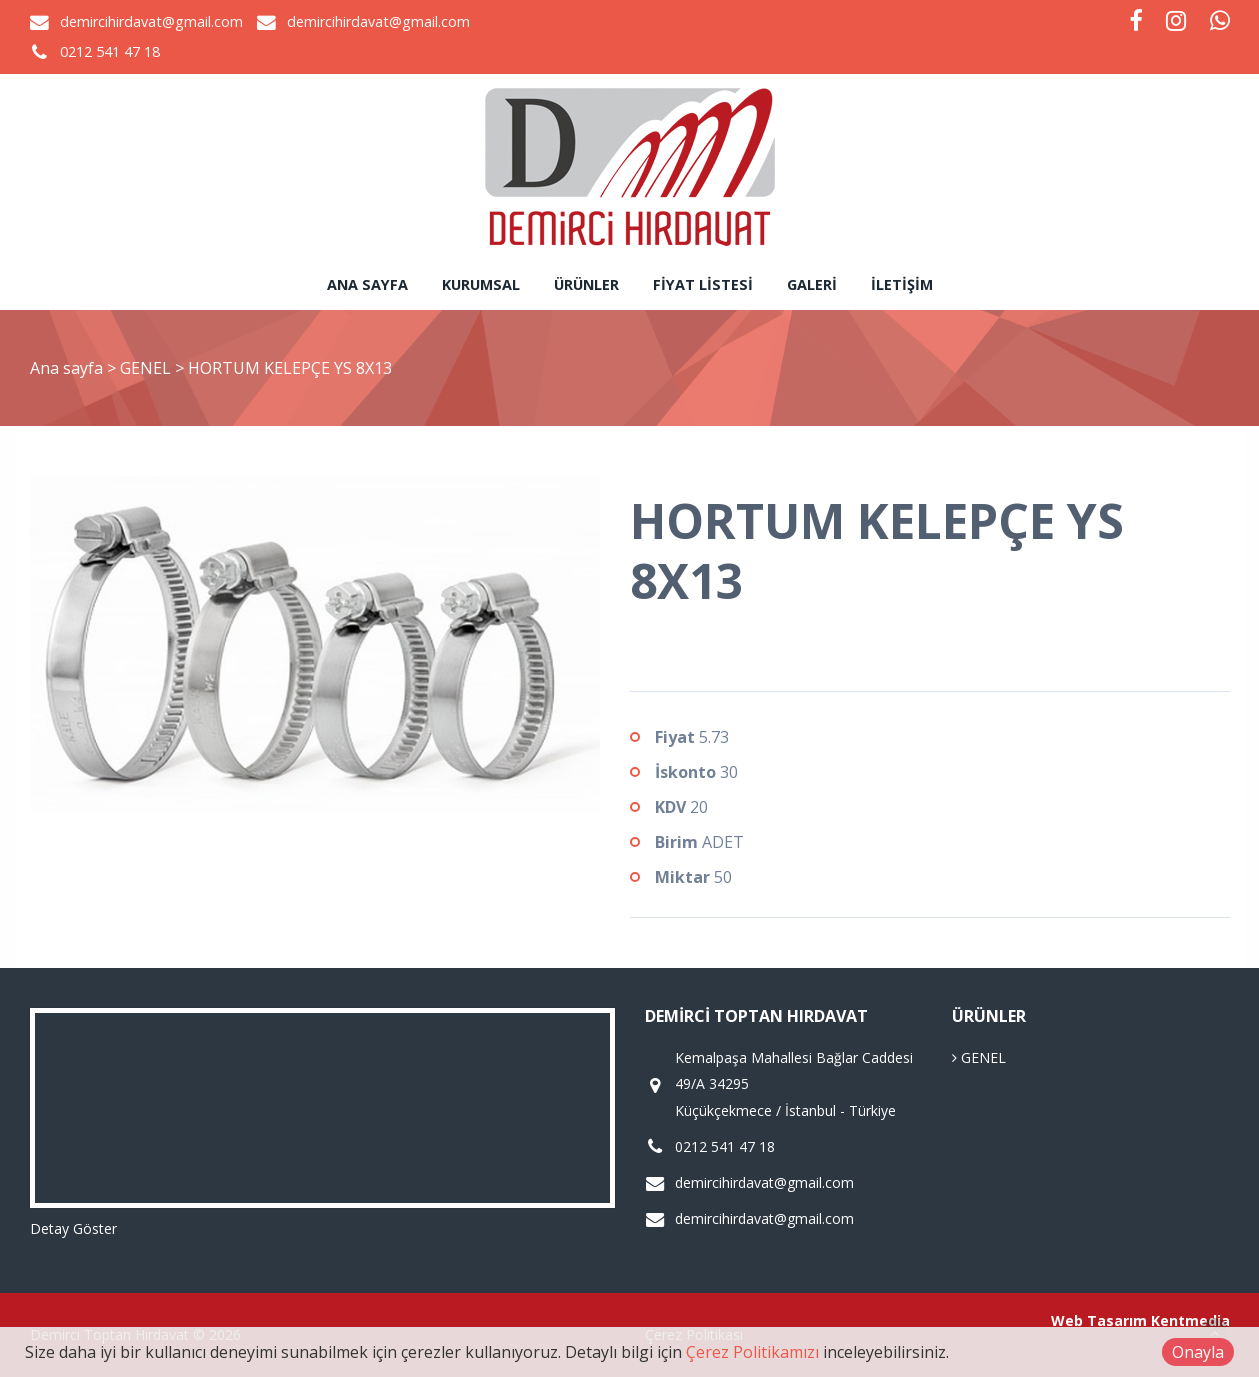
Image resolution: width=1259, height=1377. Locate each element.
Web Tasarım (1099, 1320)
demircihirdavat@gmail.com (151, 21)
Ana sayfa (367, 284)
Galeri (812, 284)
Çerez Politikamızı (752, 1352)
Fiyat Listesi (703, 284)
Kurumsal (481, 284)
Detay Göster (73, 1228)
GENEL (147, 368)
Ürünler (586, 284)
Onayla (1198, 1352)
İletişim (902, 284)
